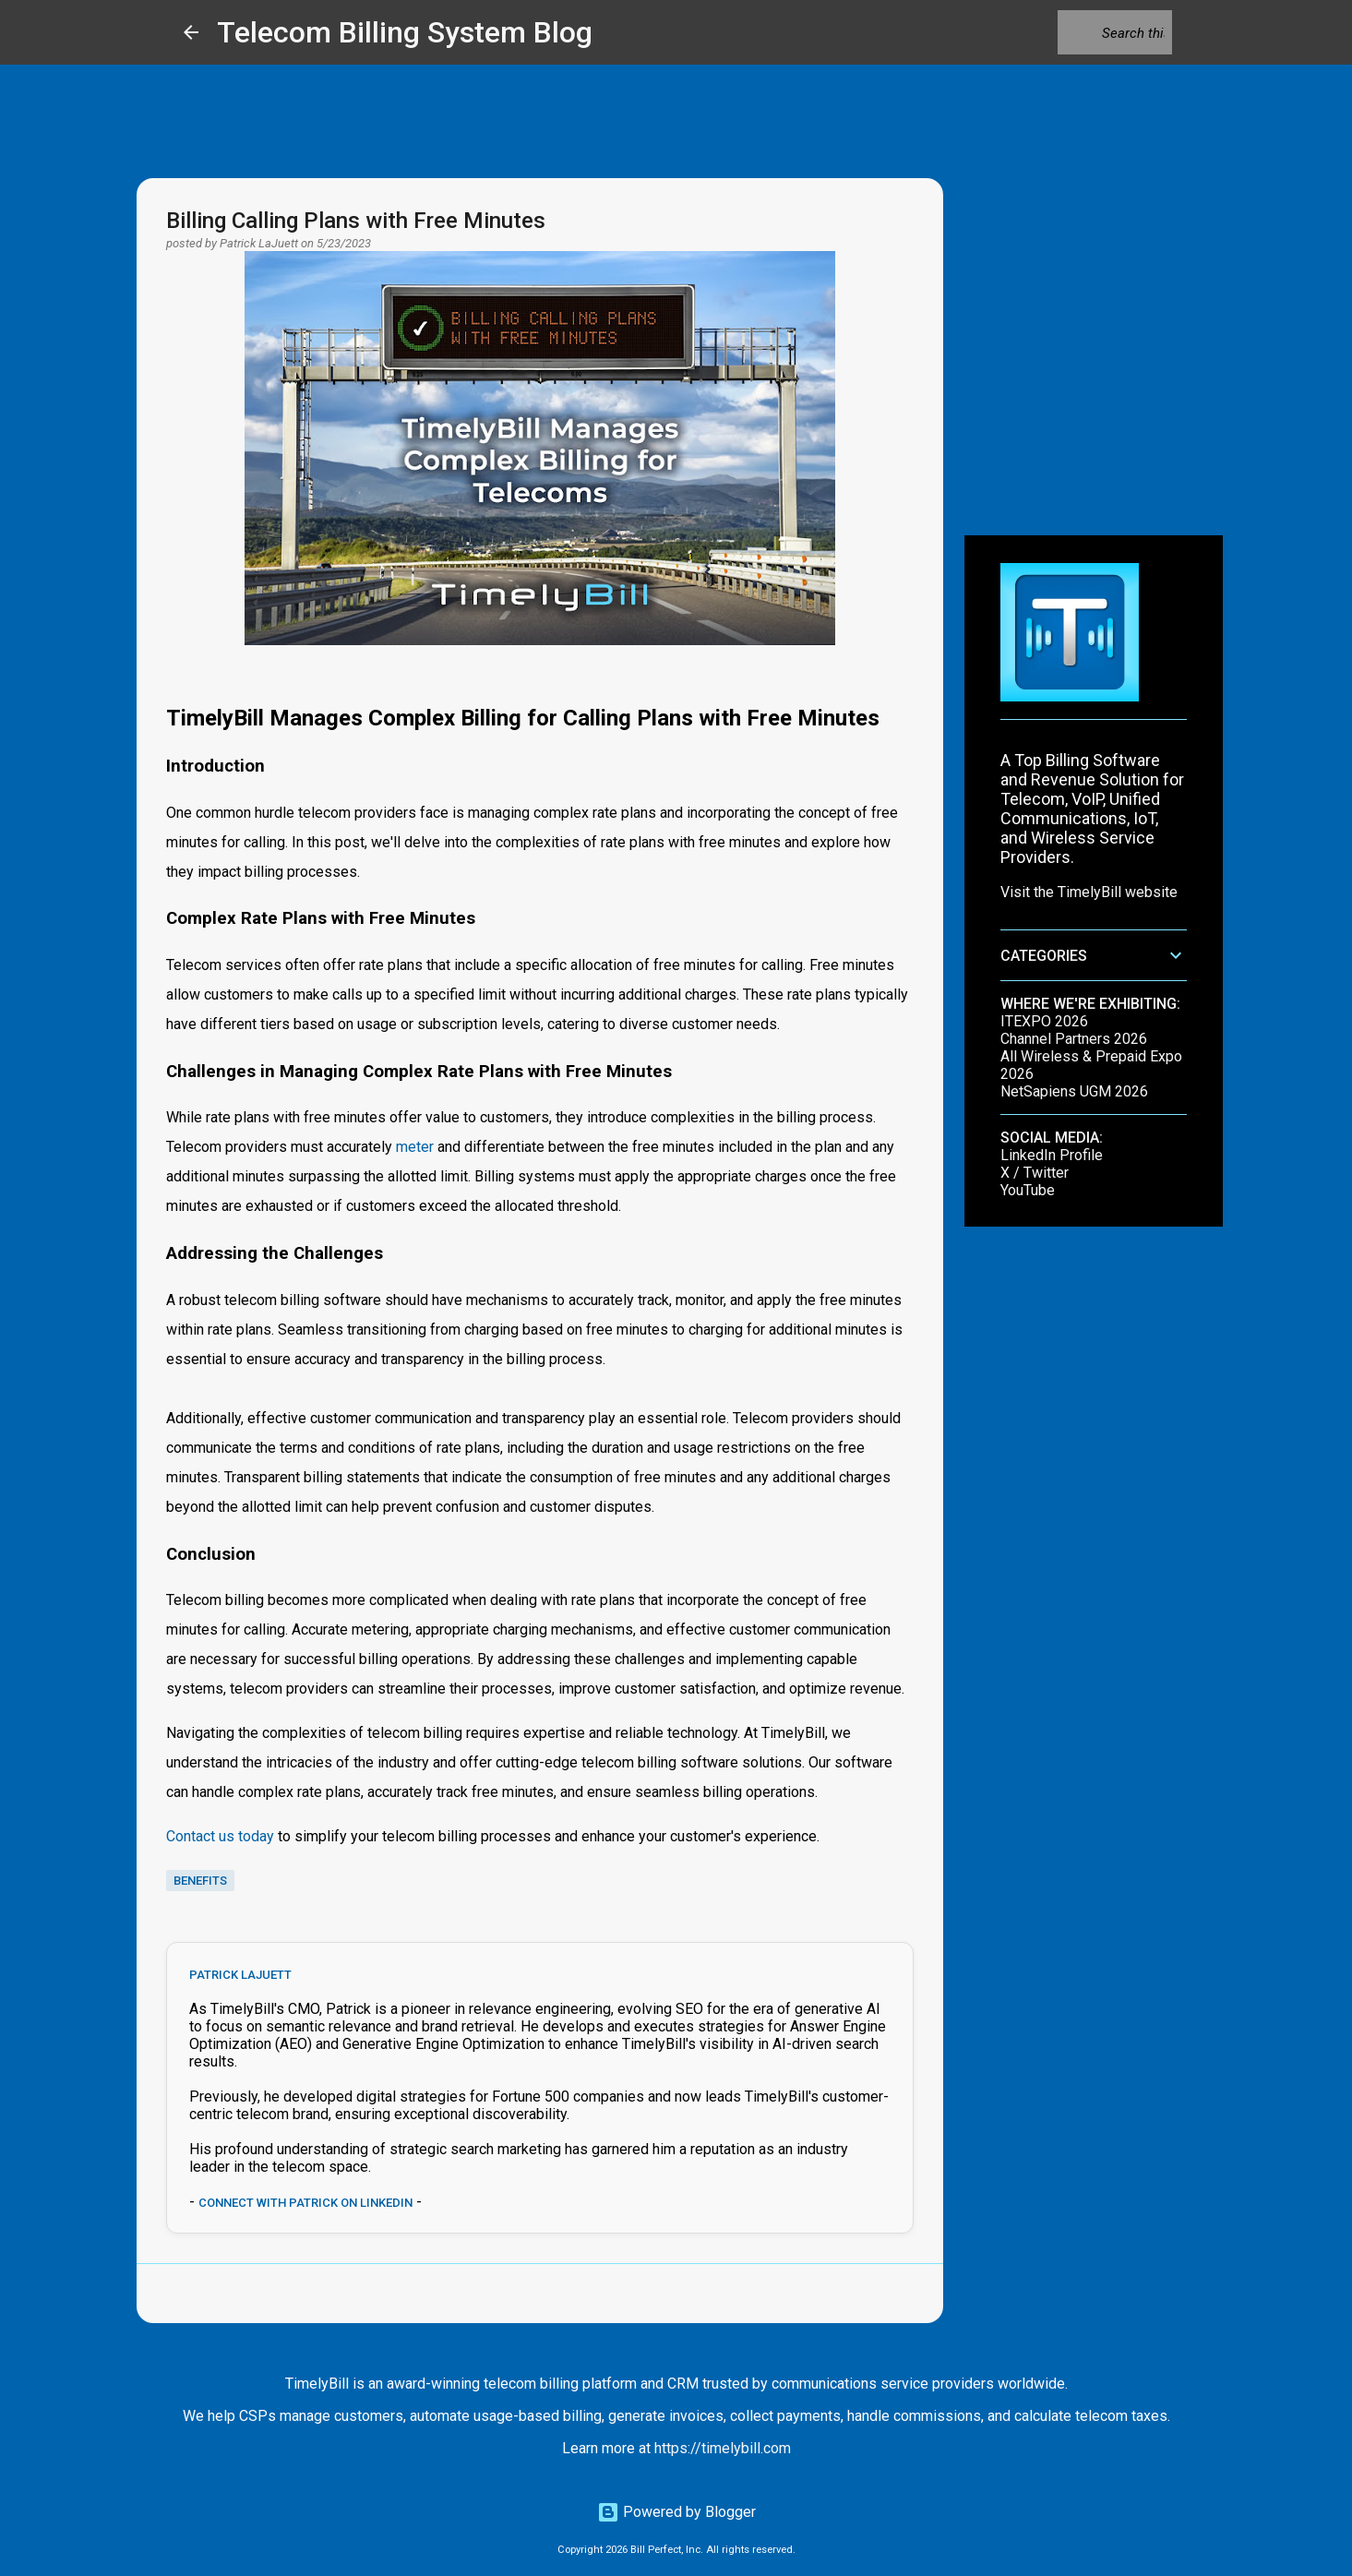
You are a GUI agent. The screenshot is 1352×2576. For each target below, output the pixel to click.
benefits (200, 1880)
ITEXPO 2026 (1044, 1021)
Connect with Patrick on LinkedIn (305, 2203)
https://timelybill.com (722, 2448)
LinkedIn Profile (1051, 1155)
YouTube (1027, 1190)
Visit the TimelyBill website (1089, 892)
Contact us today (220, 1836)
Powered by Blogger (676, 2512)
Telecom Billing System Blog (404, 32)
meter (415, 1147)
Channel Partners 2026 (1073, 1039)
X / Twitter (1034, 1172)
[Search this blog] (1075, 32)
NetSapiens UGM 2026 (1074, 1091)
